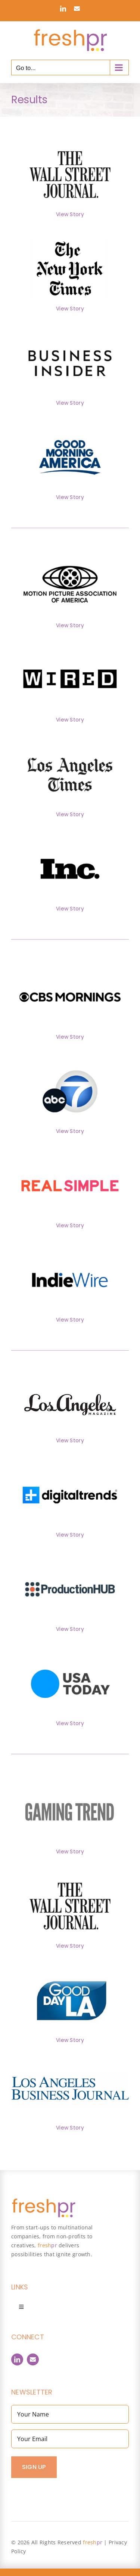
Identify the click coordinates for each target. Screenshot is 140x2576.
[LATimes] (70, 742)
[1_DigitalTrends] (70, 1463)
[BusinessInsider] (70, 331)
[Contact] (33, 2359)
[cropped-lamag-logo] (70, 1396)
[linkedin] (17, 2359)
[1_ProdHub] (70, 1557)
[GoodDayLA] (70, 1968)
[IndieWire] (70, 1248)
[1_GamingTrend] (70, 1779)
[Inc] (70, 837)
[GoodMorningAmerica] (70, 425)
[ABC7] (70, 1059)
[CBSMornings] (70, 965)
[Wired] (70, 648)
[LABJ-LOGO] (70, 2077)
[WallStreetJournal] (70, 142)
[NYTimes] (70, 237)
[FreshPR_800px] (43, 2201)
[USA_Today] (70, 1651)
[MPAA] (70, 553)
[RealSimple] (70, 1153)
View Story (70, 214)
